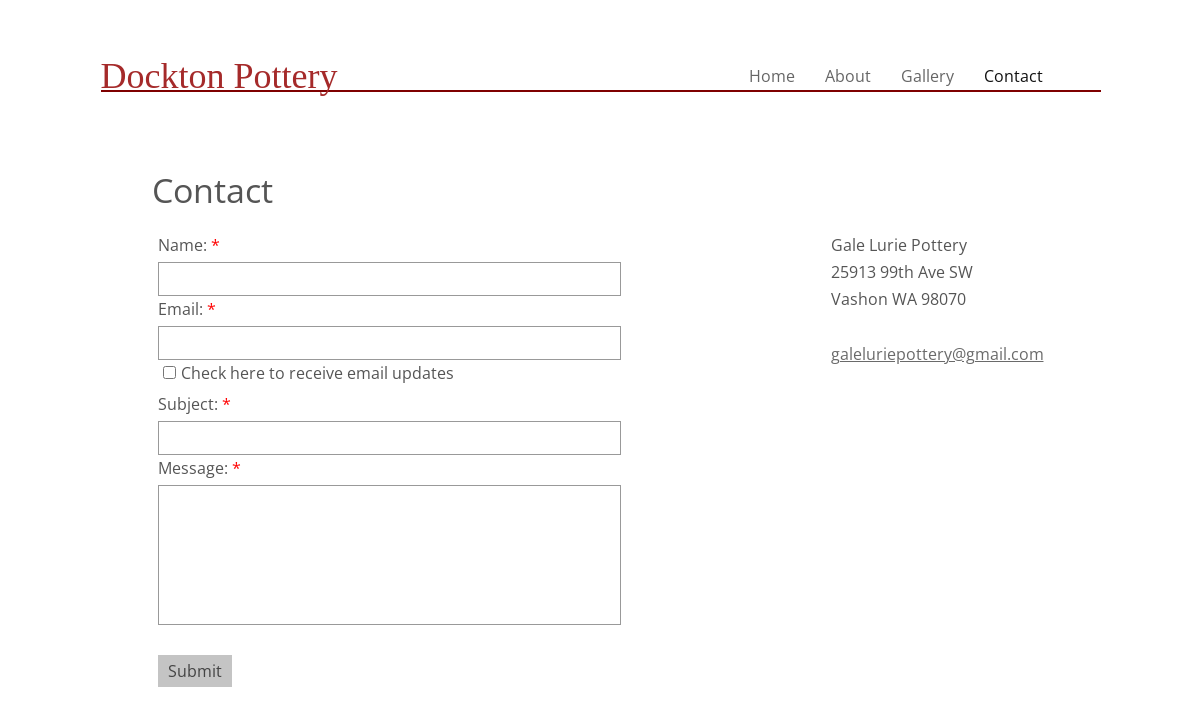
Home (772, 76)
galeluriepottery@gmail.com (937, 354)
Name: (189, 245)
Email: (187, 309)
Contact (1013, 76)
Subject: (194, 404)
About (848, 76)
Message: (199, 468)
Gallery (927, 76)
